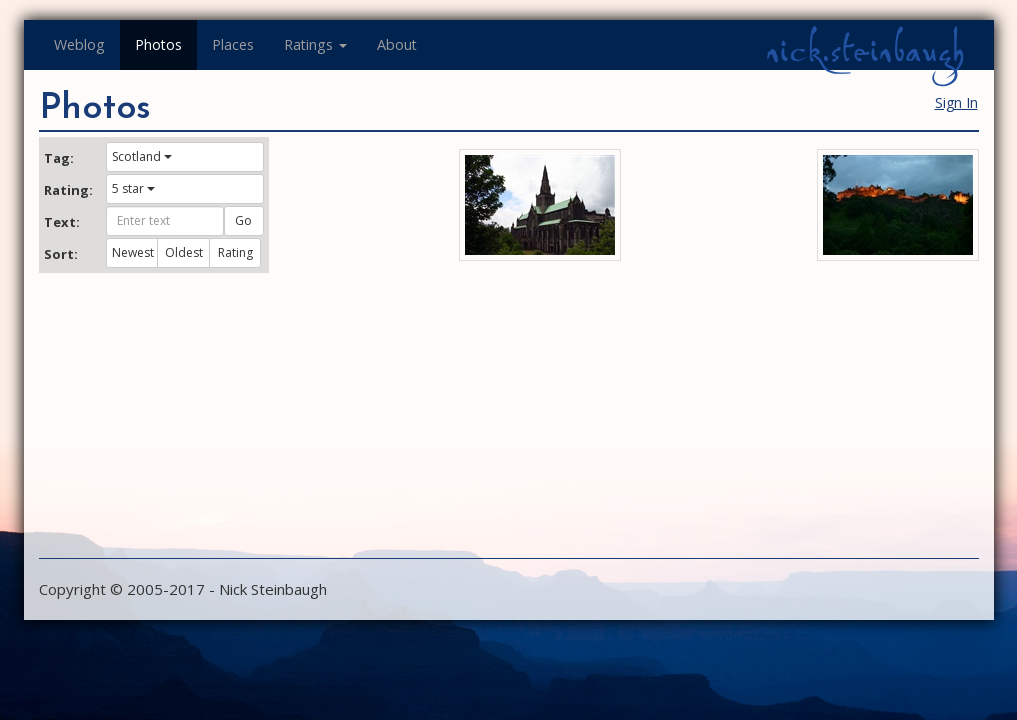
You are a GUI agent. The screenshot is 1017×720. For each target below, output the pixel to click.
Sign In (956, 102)
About (397, 44)
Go (243, 220)
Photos (158, 44)
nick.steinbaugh (865, 51)
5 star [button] (133, 188)
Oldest (184, 252)
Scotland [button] (142, 156)
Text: (62, 222)
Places (233, 44)
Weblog (79, 44)
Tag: (59, 158)
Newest (133, 252)
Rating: (68, 190)
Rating (235, 252)
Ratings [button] (315, 44)
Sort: (61, 254)
